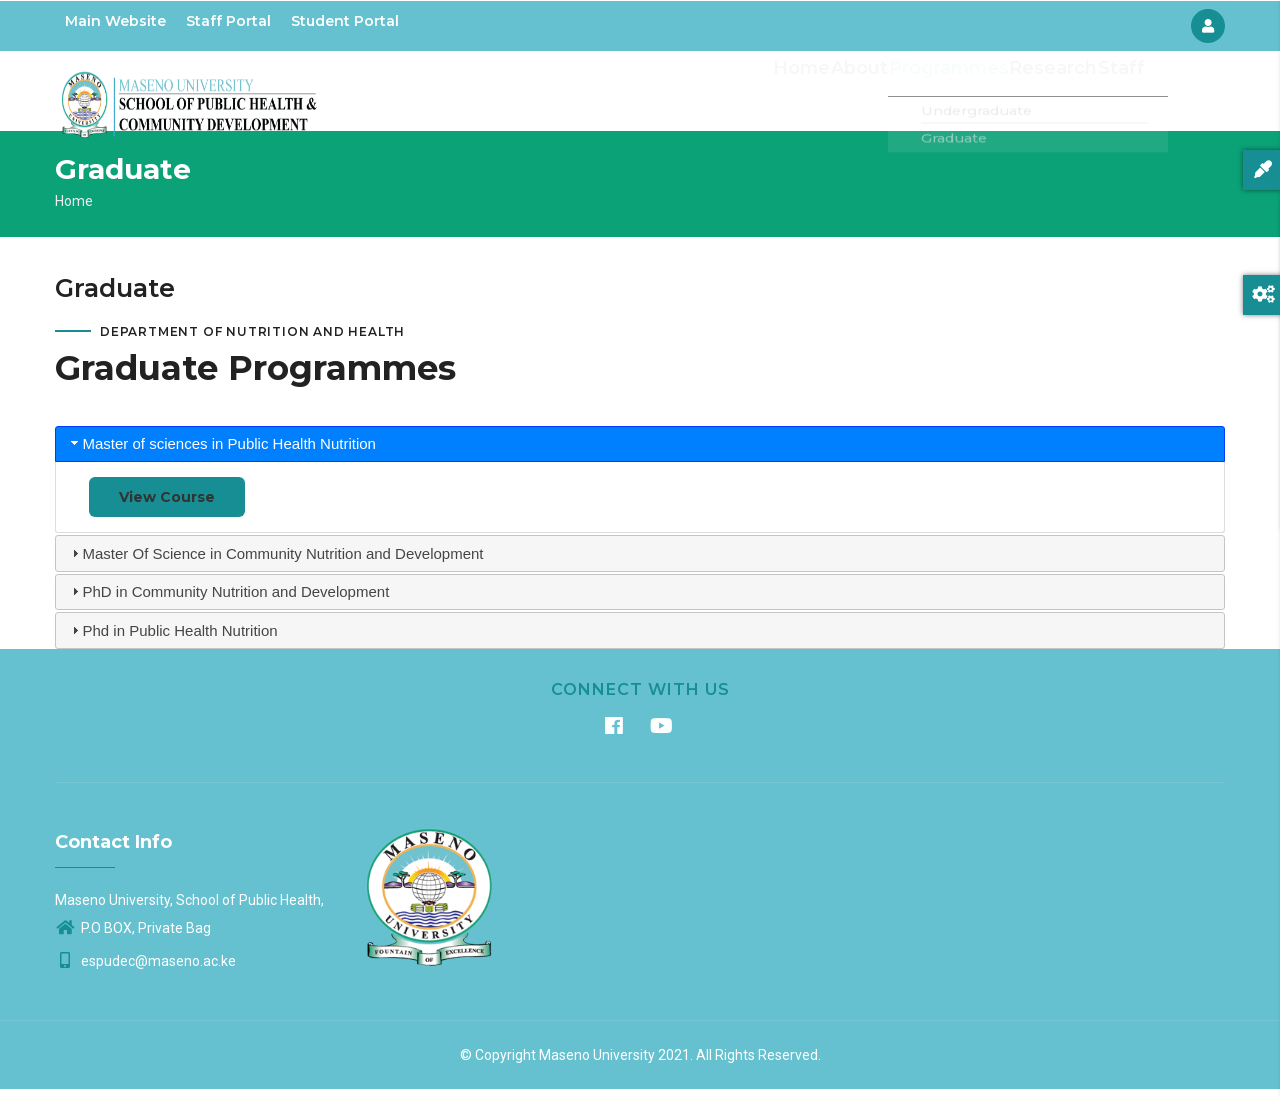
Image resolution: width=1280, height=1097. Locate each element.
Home (787, 95)
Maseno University (597, 1063)
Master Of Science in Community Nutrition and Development (283, 561)
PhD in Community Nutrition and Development (236, 600)
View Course (167, 506)
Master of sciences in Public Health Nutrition (229, 452)
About (851, 95)
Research (1044, 95)
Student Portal (345, 21)
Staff (1117, 95)
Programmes (941, 95)
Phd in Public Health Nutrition (180, 638)
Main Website (115, 21)
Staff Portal (228, 21)
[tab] (640, 452)
